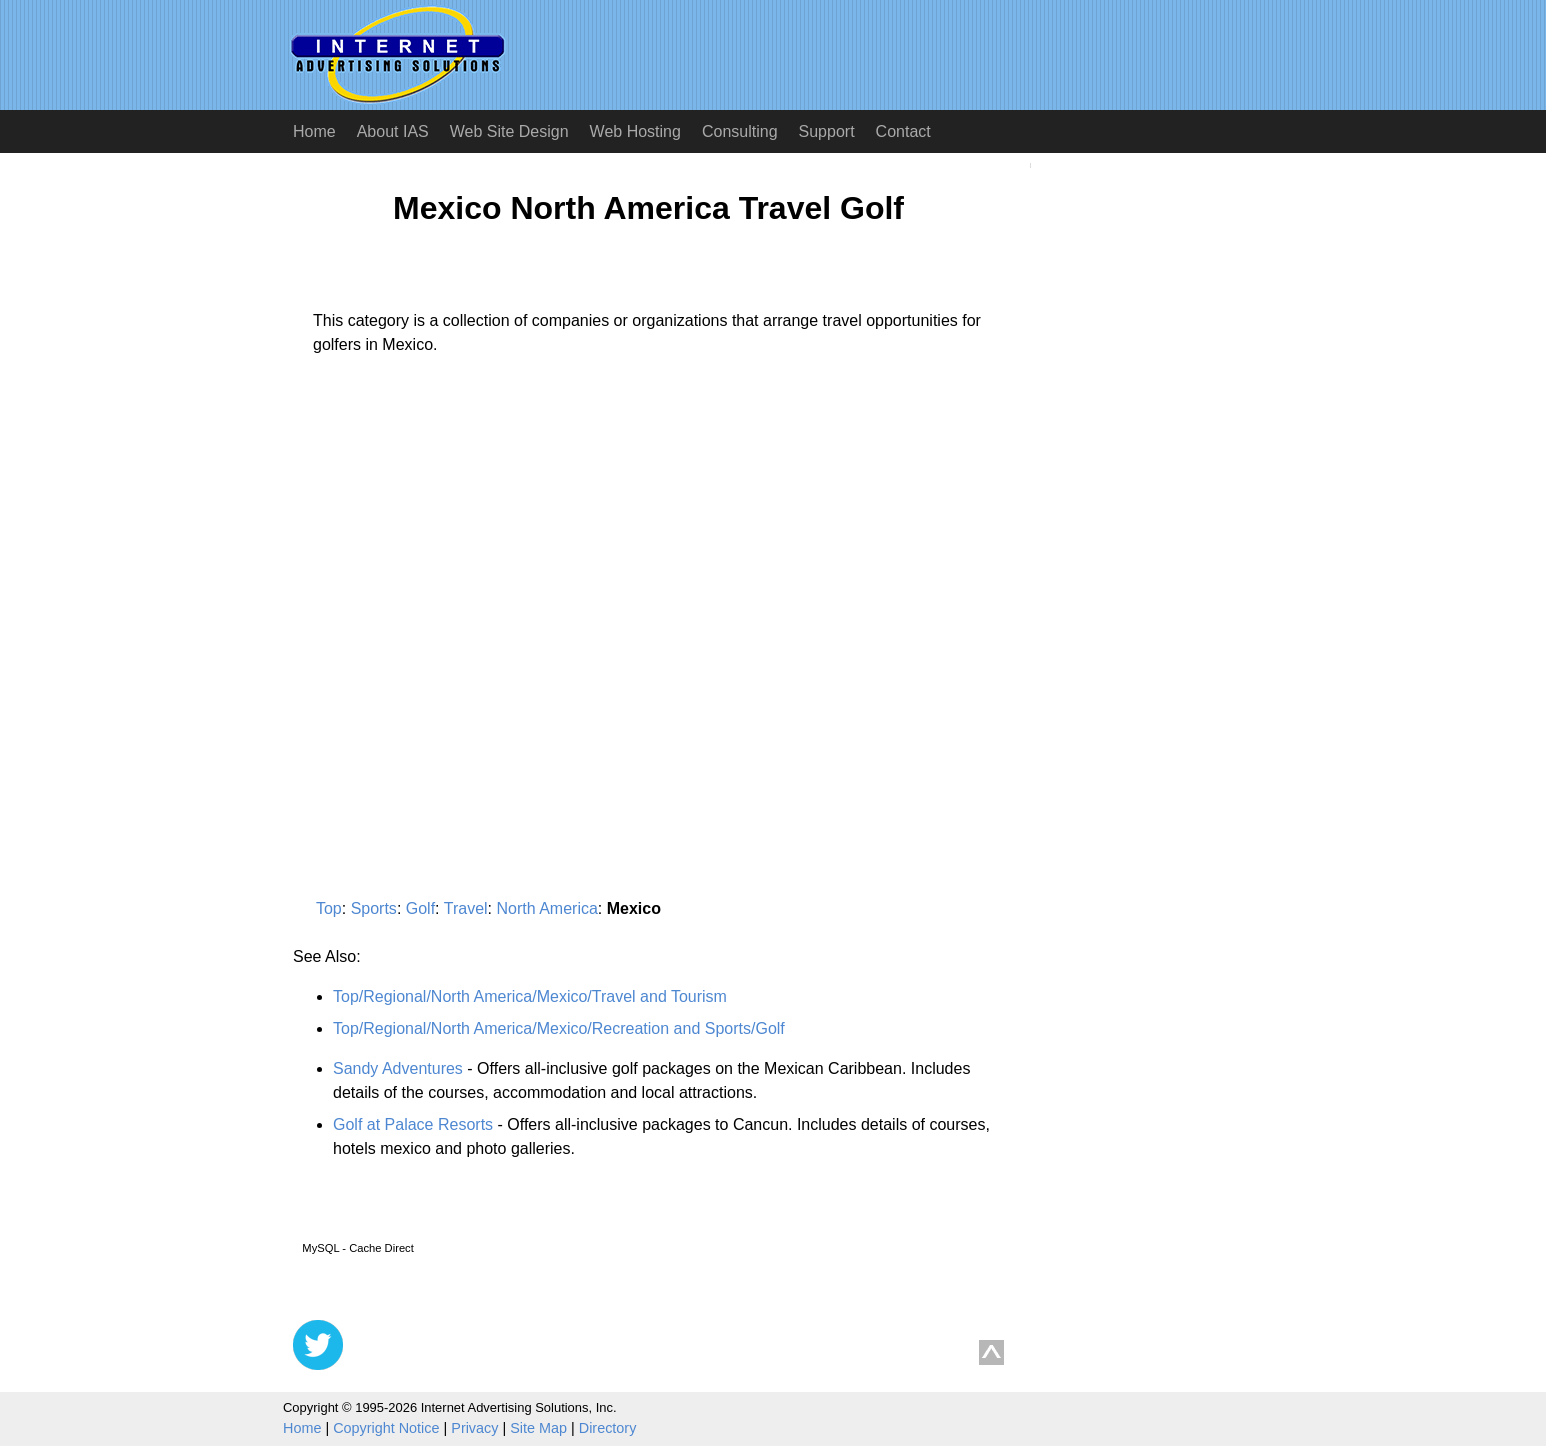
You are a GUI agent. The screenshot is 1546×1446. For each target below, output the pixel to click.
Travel (466, 908)
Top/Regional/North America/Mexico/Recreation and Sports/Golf (559, 1028)
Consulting (740, 131)
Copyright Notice (386, 1428)
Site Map (538, 1428)
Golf (420, 908)
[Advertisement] (461, 557)
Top (329, 908)
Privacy (474, 1428)
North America (546, 908)
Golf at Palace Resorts (413, 1124)
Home (314, 131)
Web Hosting (635, 131)
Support (827, 131)
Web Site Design (509, 131)
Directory (608, 1428)
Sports (374, 908)
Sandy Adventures (398, 1068)
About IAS (393, 131)
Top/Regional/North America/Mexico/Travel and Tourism (530, 996)
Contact (903, 131)
